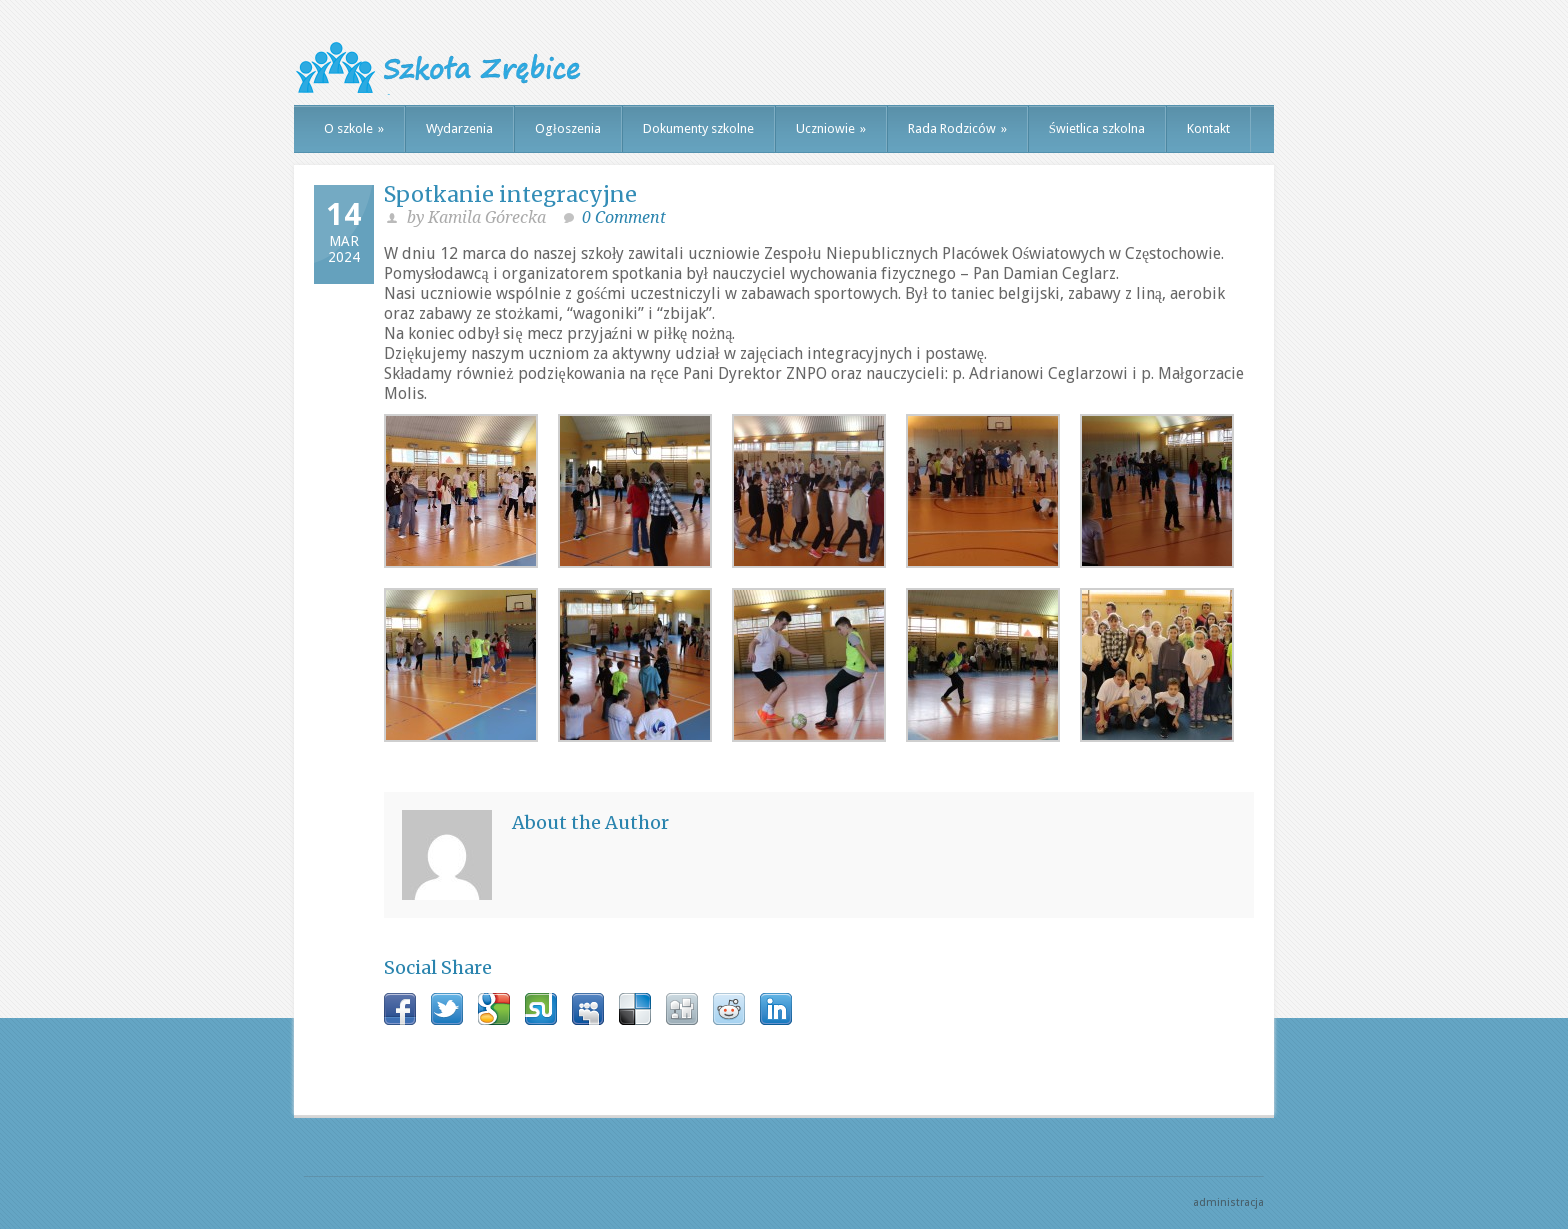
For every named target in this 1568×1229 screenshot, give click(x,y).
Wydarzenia (459, 128)
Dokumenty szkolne (698, 128)
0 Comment (624, 217)
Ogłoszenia (568, 128)
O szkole (354, 128)
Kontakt (1208, 128)
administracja (1228, 1202)
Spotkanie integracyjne (510, 194)
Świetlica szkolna (1097, 128)
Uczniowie (831, 128)
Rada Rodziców (957, 128)
